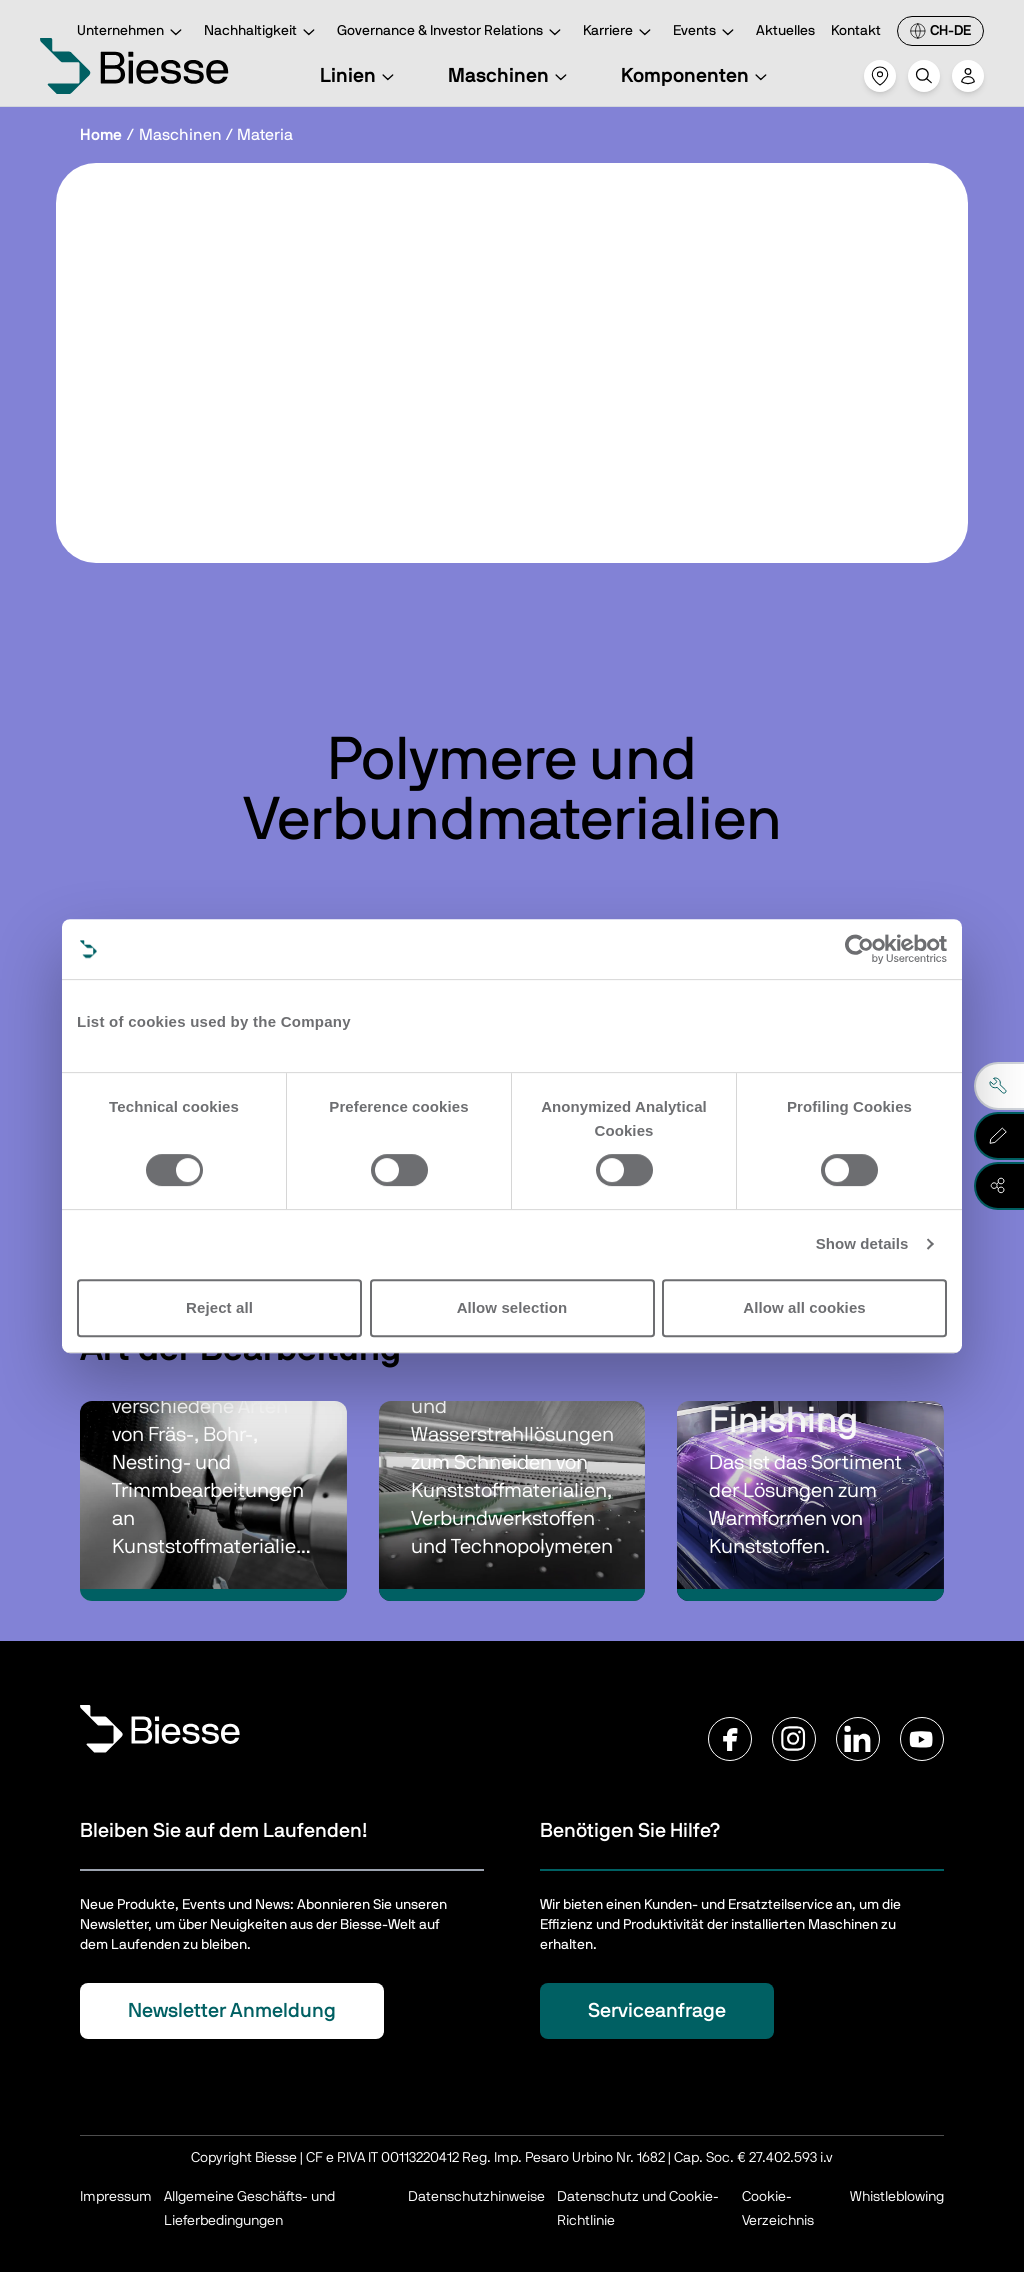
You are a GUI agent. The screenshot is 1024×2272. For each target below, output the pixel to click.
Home (101, 135)
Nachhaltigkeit (262, 32)
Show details (862, 1243)
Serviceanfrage (657, 2011)
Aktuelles (785, 31)
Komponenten (697, 76)
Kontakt (856, 31)
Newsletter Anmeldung (232, 2011)
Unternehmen (132, 32)
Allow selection (512, 1307)
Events (706, 32)
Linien (360, 76)
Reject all (219, 1307)
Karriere (620, 32)
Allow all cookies (804, 1307)
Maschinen (510, 76)
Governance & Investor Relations (452, 32)
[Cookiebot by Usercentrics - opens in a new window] (859, 949)
